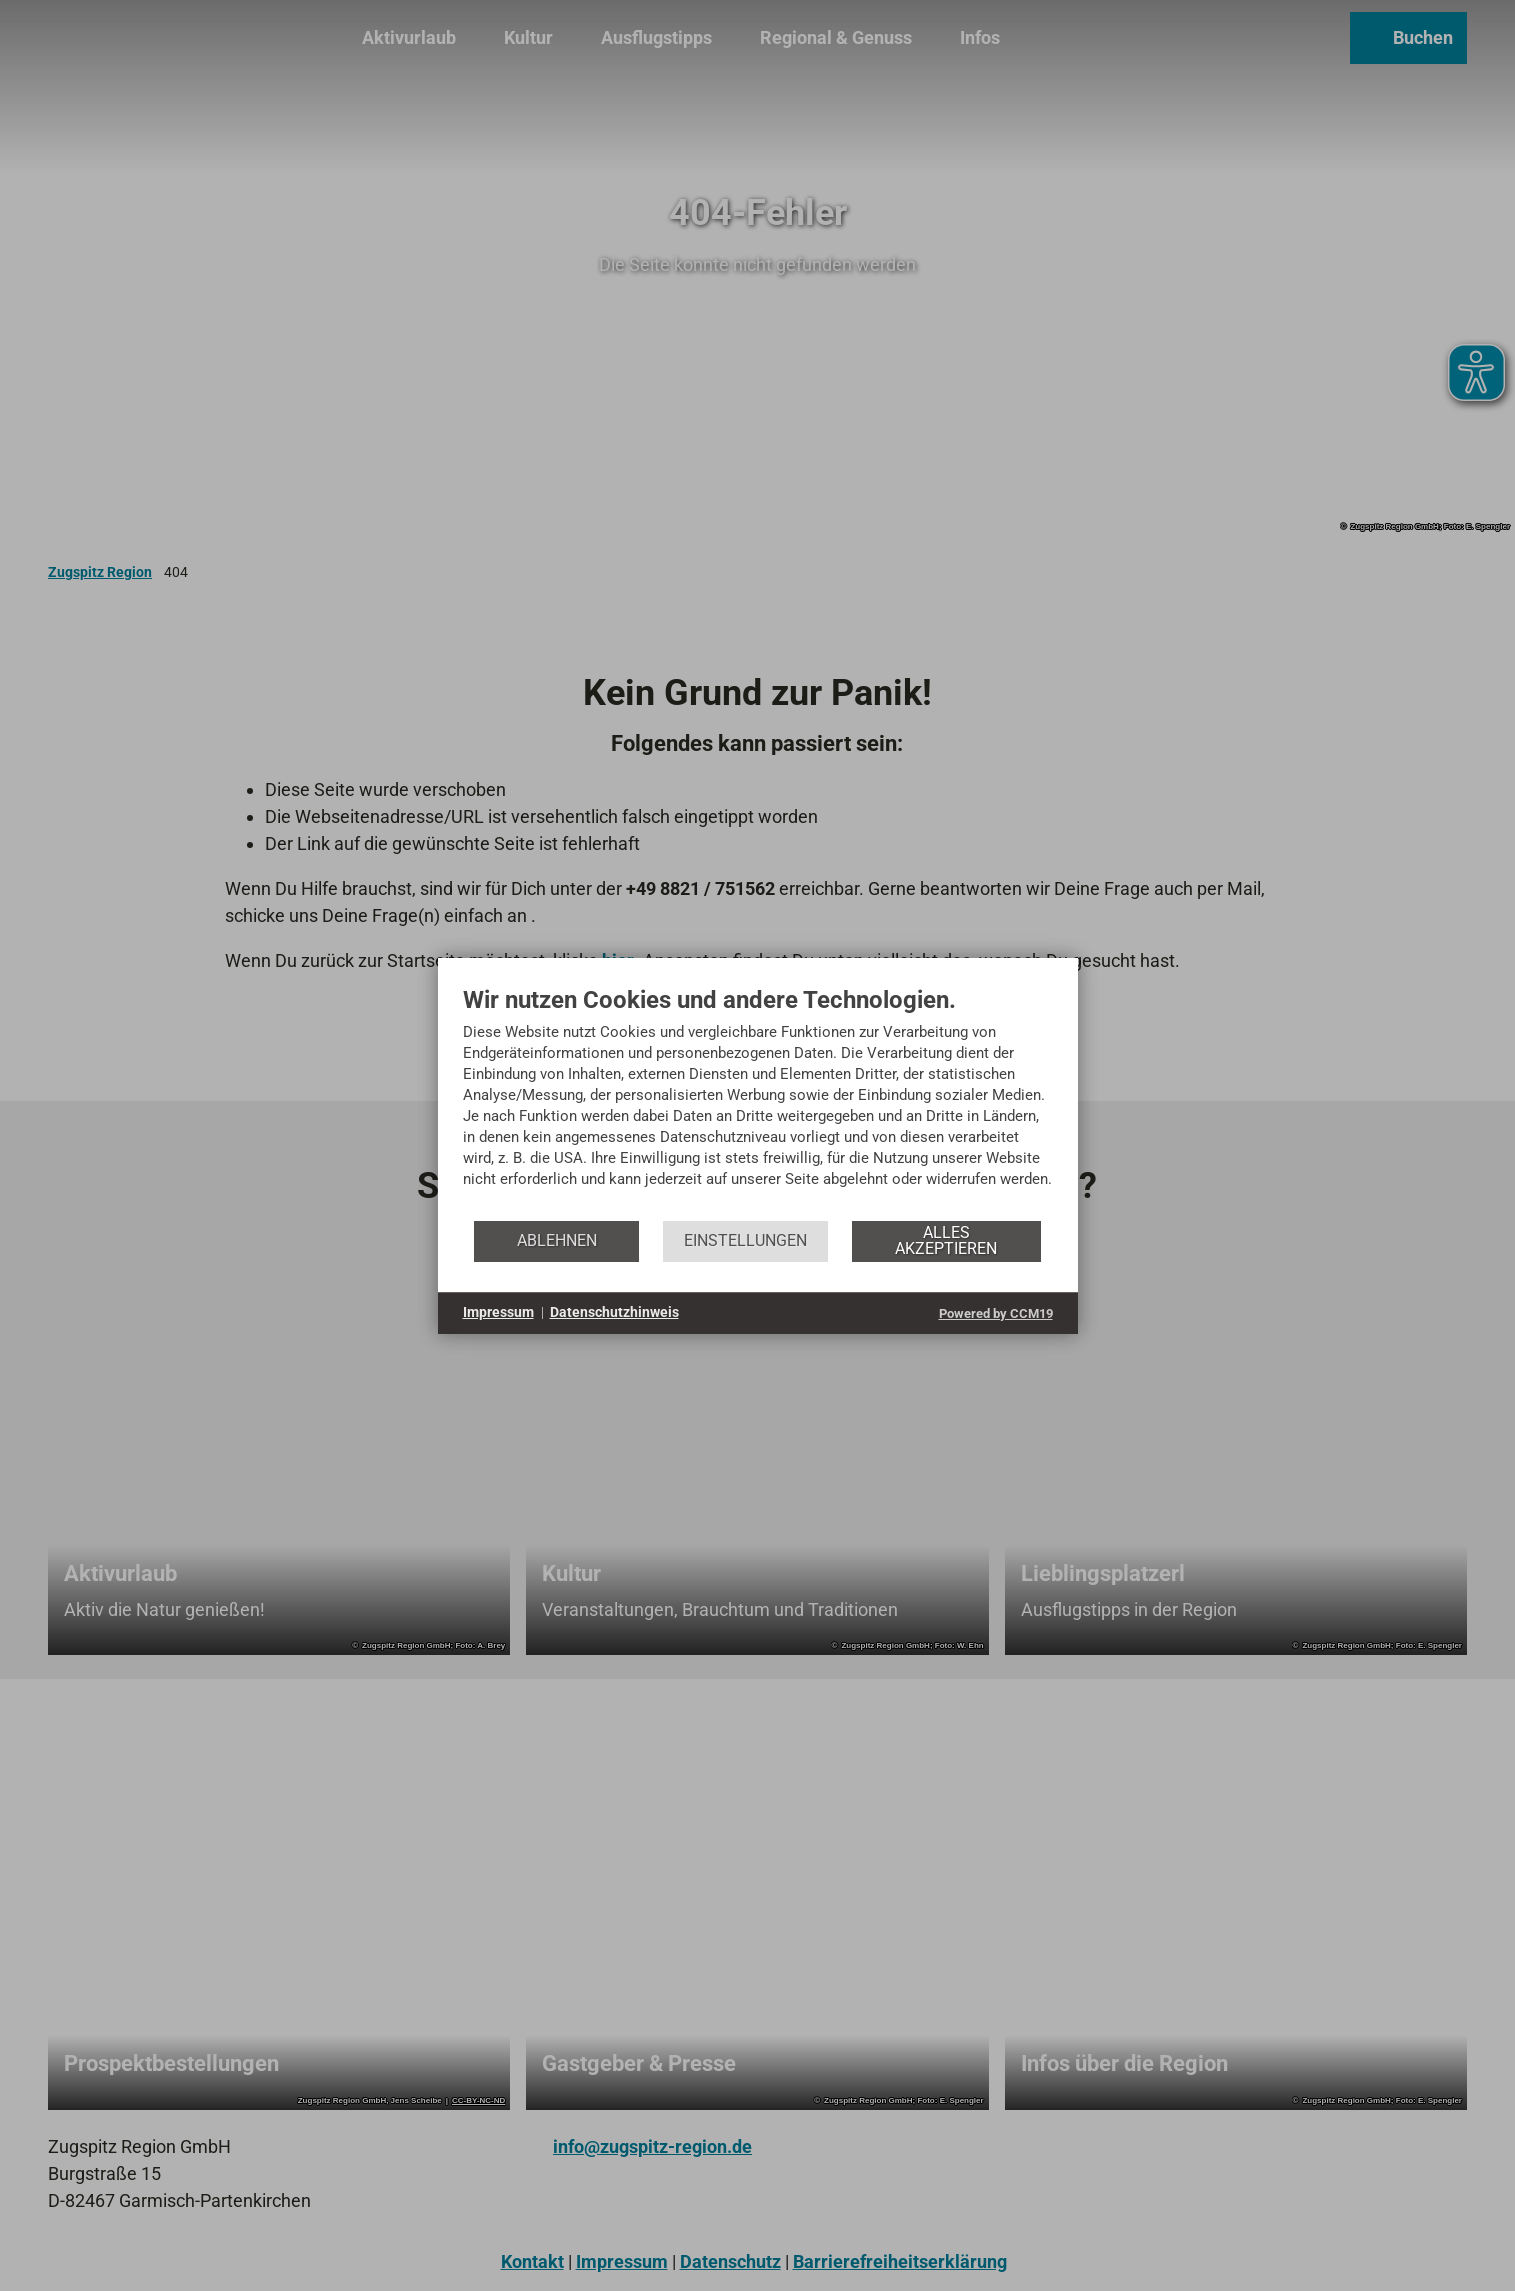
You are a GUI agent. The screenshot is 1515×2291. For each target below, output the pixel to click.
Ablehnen (557, 1240)
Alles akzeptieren (946, 1240)
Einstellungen (745, 1240)
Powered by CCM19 (996, 1313)
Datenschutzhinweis (614, 1312)
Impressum (498, 1312)
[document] (758, 1102)
